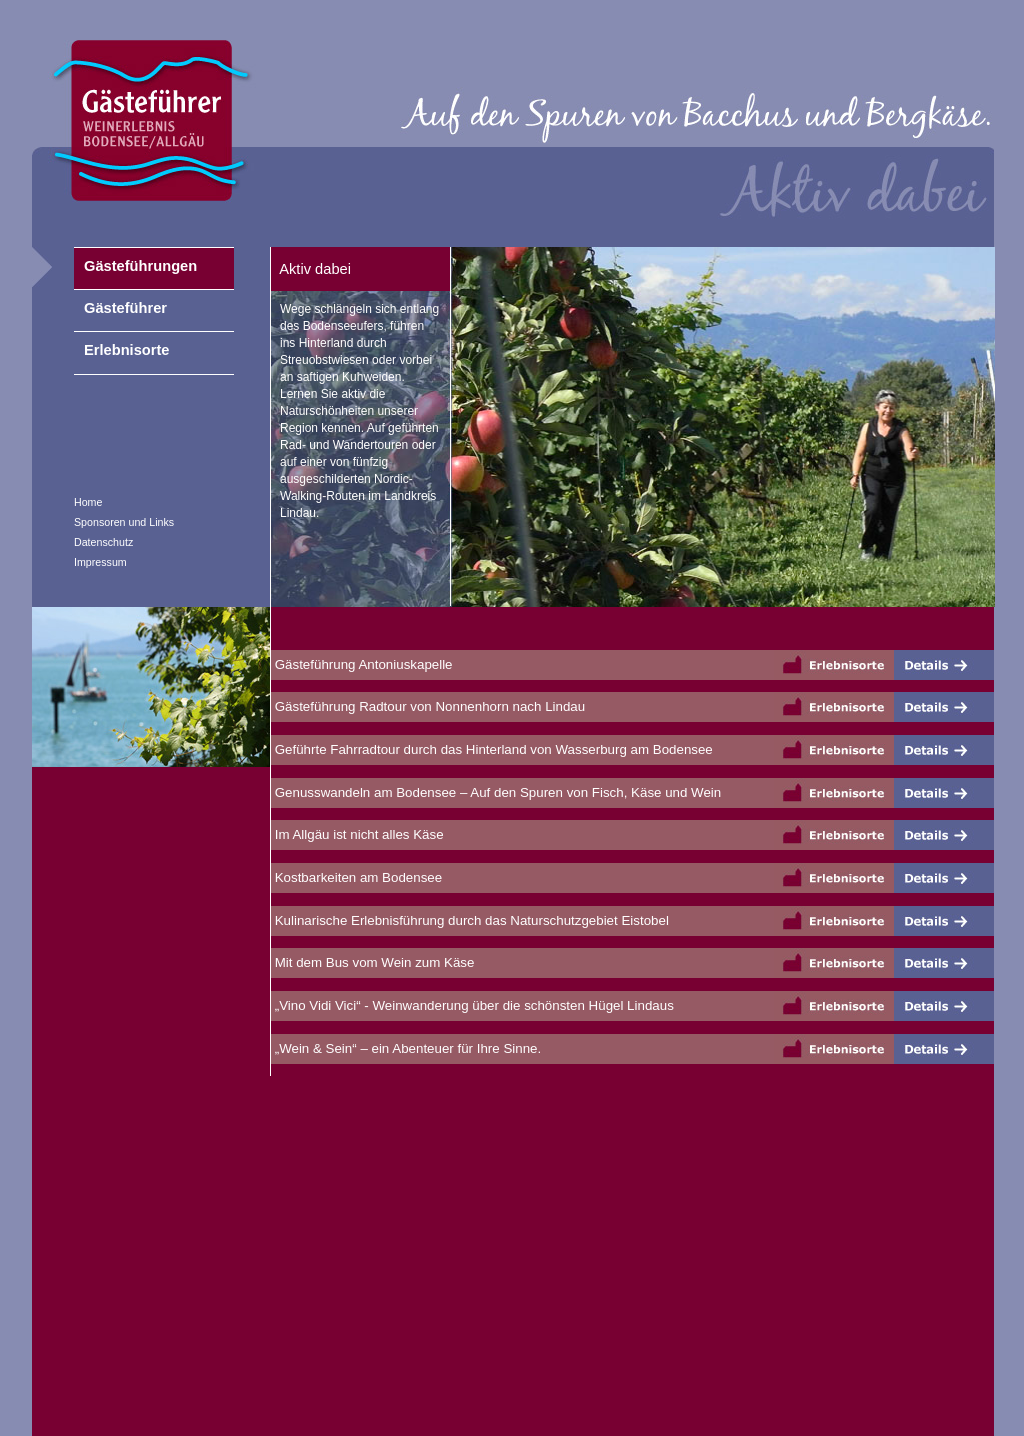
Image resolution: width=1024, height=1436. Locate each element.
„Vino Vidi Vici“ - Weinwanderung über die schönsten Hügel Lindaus (472, 1005)
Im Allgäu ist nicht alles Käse (357, 834)
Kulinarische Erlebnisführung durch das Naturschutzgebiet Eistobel (470, 920)
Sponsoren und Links (124, 522)
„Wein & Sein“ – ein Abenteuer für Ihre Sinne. (406, 1048)
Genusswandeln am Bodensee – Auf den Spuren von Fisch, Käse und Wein (496, 792)
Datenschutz (103, 542)
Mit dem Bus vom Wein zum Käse (372, 962)
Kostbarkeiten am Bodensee (356, 877)
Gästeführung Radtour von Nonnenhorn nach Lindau (428, 706)
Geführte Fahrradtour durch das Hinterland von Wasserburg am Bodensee (492, 749)
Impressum (100, 562)
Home (88, 502)
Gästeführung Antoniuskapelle (362, 664)
